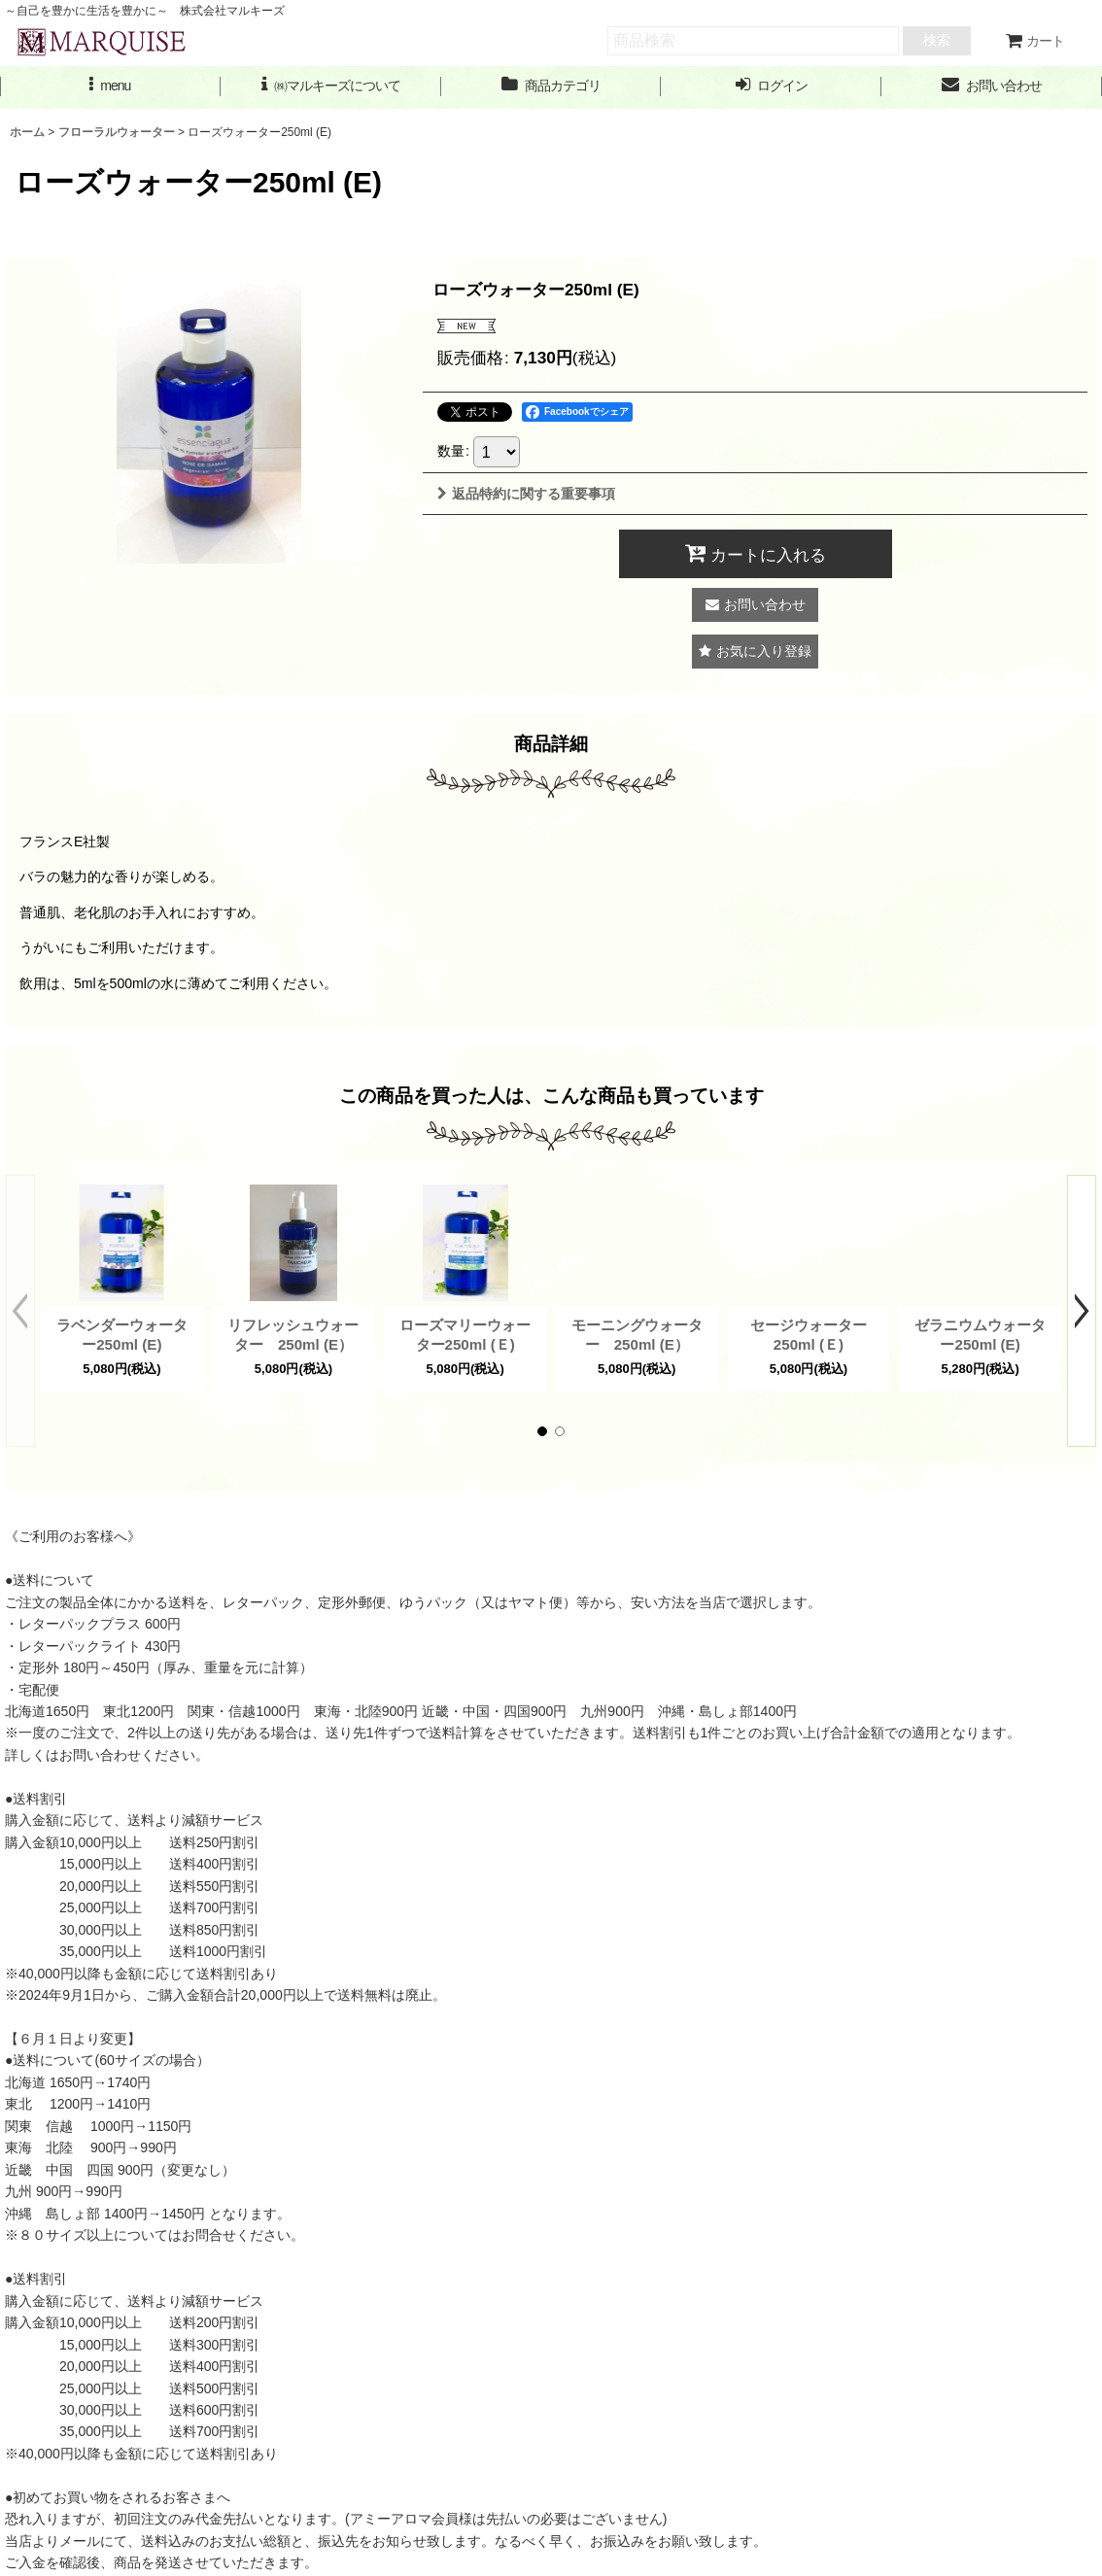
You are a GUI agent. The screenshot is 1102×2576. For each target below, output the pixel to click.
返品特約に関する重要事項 (526, 493)
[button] (110, 86)
